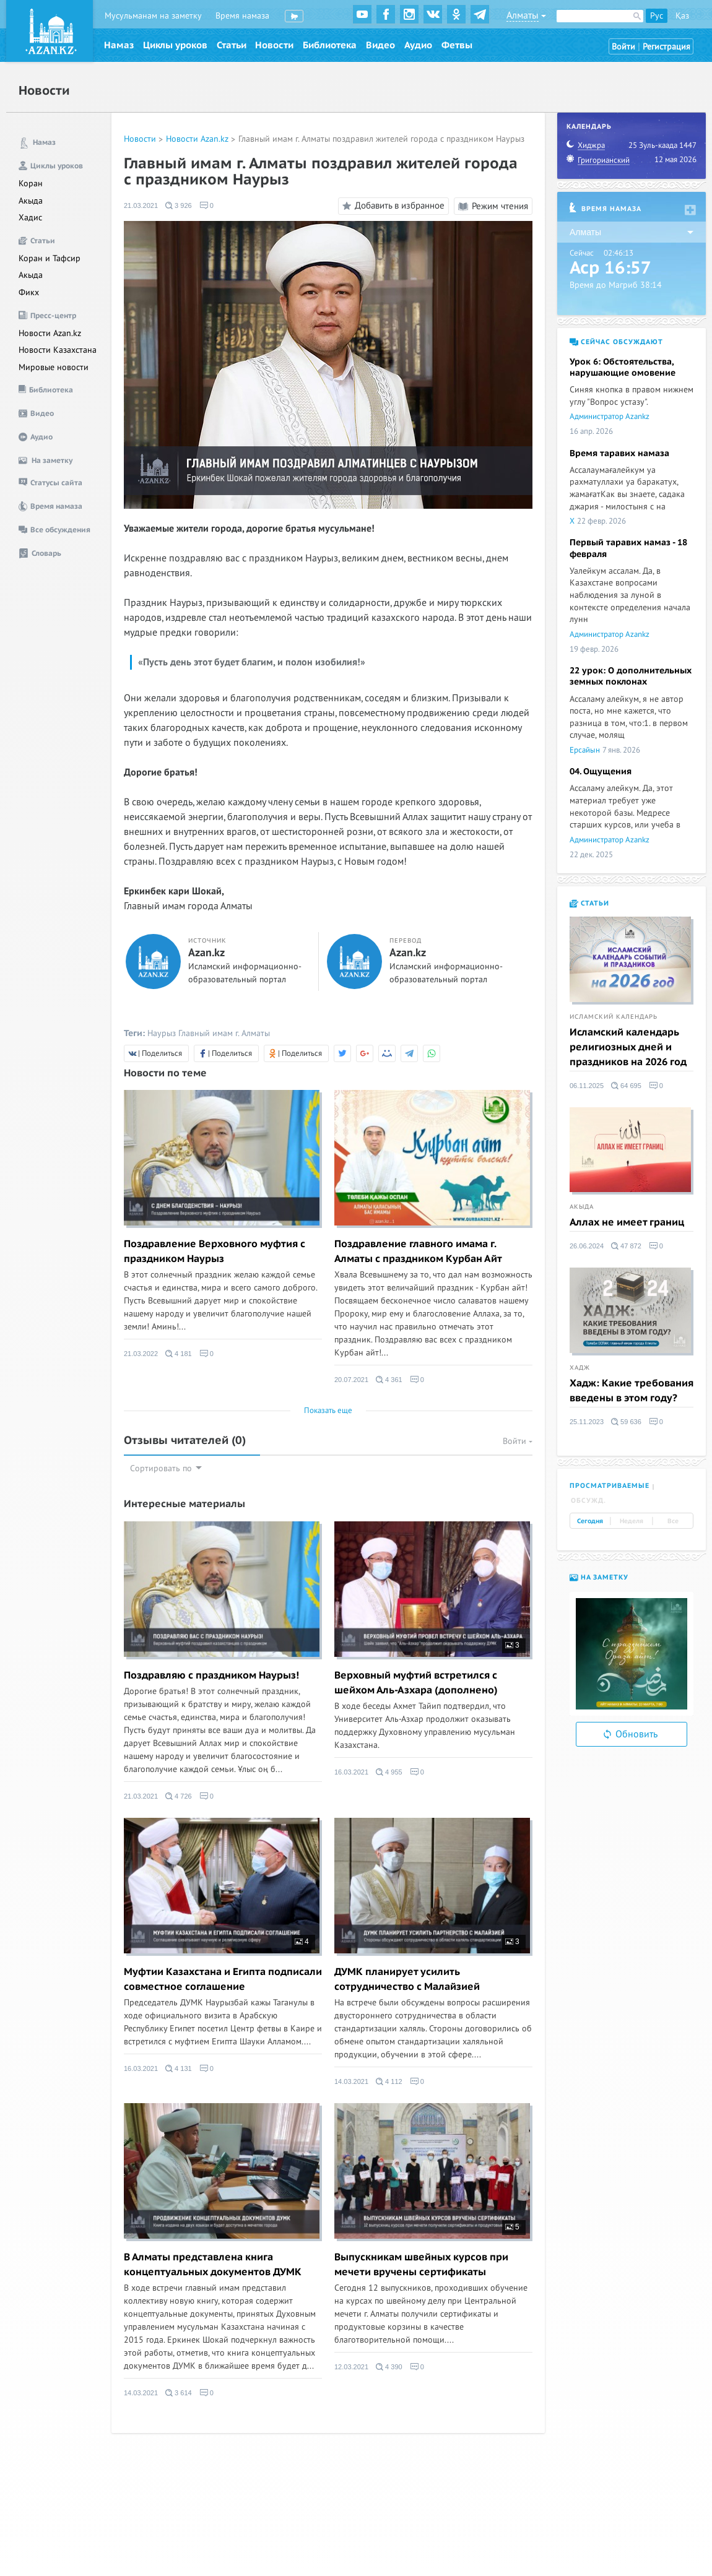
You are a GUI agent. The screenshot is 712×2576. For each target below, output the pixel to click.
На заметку (599, 1577)
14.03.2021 (351, 2081)
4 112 (389, 2081)
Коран (31, 183)
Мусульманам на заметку (153, 16)
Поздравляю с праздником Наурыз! (211, 1675)
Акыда (31, 201)
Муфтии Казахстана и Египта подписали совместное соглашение (223, 1979)
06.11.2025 (587, 1085)
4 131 (178, 2068)
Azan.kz (206, 953)
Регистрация (666, 46)
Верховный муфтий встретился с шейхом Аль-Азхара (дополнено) (416, 1683)
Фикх (29, 292)
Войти (623, 46)
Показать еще (328, 1411)
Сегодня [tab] (590, 1521)
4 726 (178, 1796)
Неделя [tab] (631, 1521)
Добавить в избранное (392, 206)
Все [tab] (673, 1521)
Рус (656, 16)
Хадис (30, 217)
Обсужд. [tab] (588, 1501)
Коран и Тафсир (49, 258)
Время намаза (242, 16)
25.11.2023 (587, 1421)
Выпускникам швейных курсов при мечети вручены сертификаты (421, 2265)
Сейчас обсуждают (616, 342)
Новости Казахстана (58, 350)
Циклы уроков (175, 45)
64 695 (626, 1085)
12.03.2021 (351, 2367)
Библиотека (330, 45)
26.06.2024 (587, 1246)
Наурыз (161, 1033)
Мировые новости (54, 367)
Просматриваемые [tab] (609, 1486)
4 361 (389, 1379)
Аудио (418, 45)
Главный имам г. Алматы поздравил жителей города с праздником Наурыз (381, 139)
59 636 (626, 1421)
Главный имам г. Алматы (224, 1033)
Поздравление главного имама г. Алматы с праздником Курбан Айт (418, 1251)
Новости (274, 45)
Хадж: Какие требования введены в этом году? (631, 1391)
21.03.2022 (141, 1353)
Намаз (119, 45)
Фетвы (456, 45)
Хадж (580, 1368)
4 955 (389, 1772)
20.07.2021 (351, 1379)
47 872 (626, 1246)
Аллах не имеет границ (627, 1222)
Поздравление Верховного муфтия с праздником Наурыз (214, 1251)
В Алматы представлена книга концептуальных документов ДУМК (213, 2265)
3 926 (178, 205)
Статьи (231, 45)
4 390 (389, 2367)
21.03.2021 (141, 205)
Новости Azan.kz (50, 333)
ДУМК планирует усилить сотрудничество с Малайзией (407, 1979)
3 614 (178, 2393)
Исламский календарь (614, 1017)
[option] (631, 1654)
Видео (380, 45)
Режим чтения (493, 206)
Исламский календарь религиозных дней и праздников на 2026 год (628, 1047)
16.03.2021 (351, 1772)
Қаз (682, 16)
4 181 (178, 1353)
